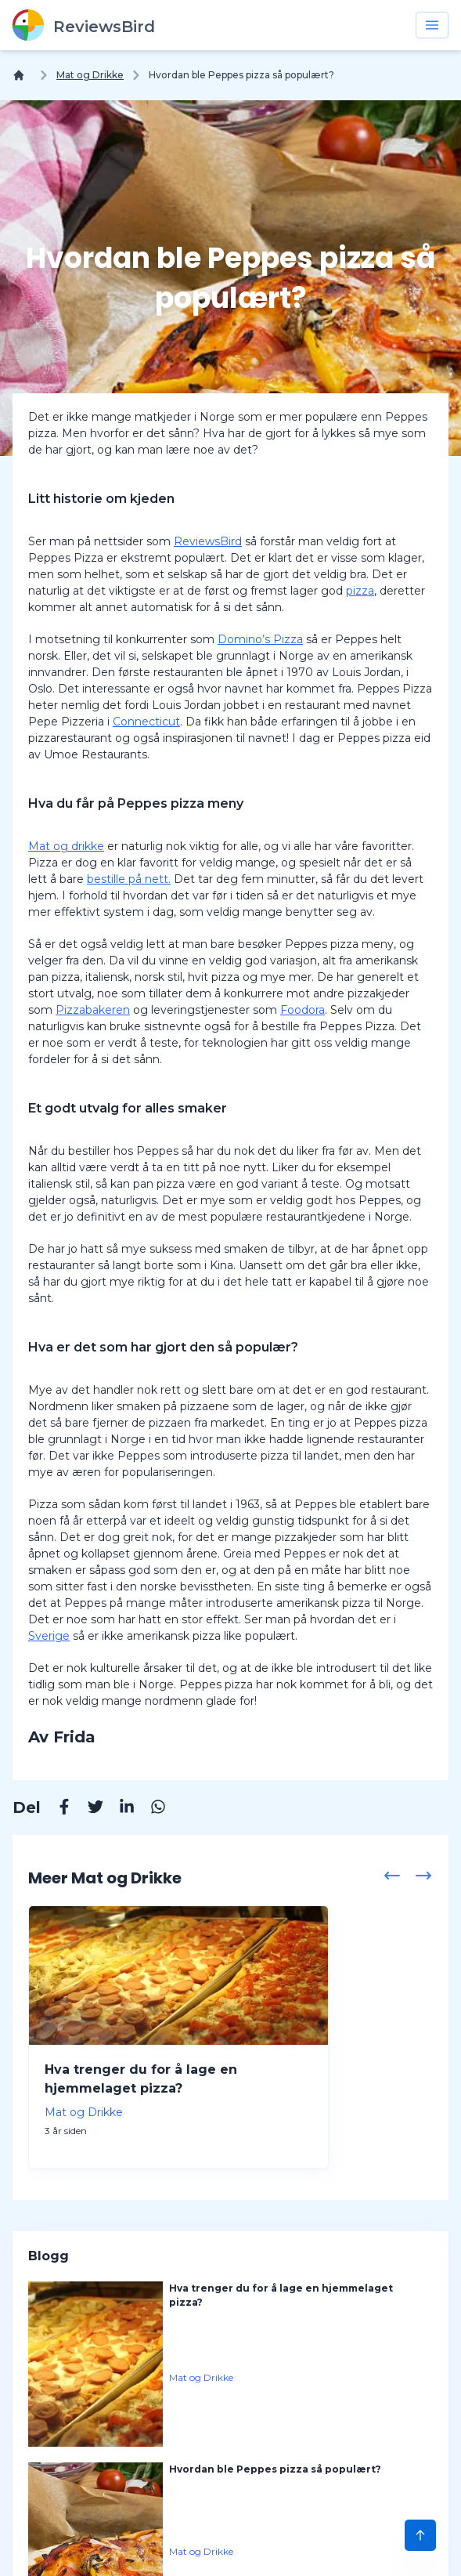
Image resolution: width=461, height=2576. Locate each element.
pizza (360, 591)
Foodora (302, 1010)
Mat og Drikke (90, 75)
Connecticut (146, 722)
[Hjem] (22, 75)
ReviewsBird (208, 541)
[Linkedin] (119, 1809)
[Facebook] (56, 1809)
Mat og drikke (66, 846)
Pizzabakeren (93, 1010)
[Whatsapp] (150, 1809)
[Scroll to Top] (420, 2535)
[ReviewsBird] (84, 25)
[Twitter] (87, 1809)
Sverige (49, 1636)
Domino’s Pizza (260, 639)
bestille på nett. (129, 879)
